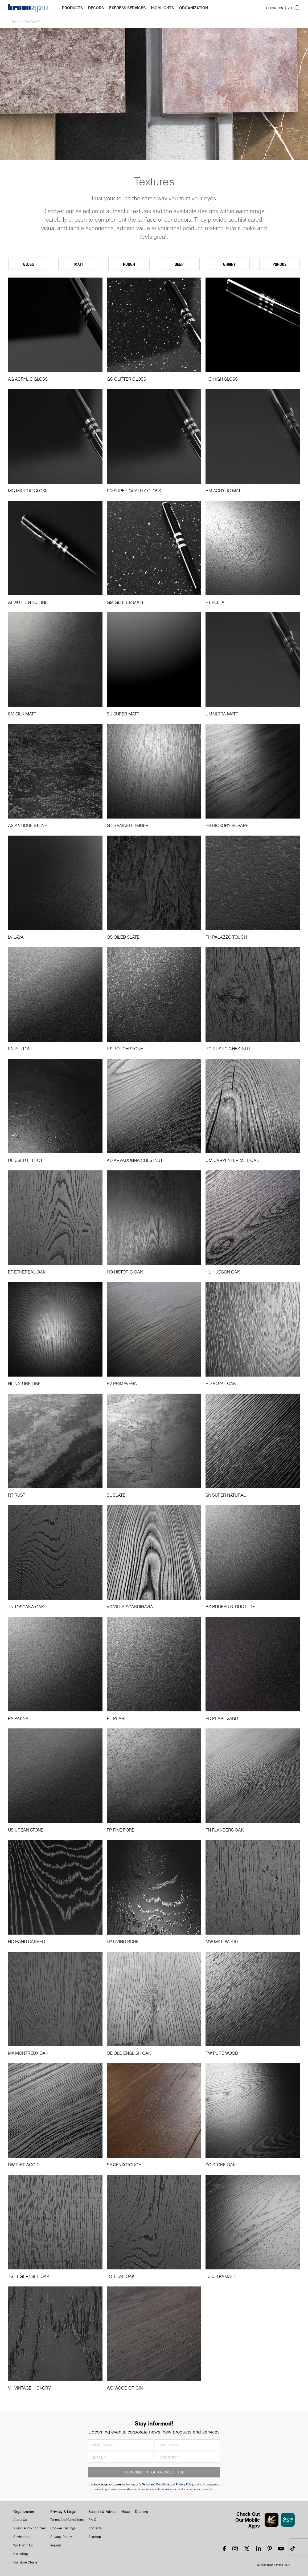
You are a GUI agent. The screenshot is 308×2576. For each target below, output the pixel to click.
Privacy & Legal (63, 2511)
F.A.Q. (92, 2520)
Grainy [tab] (229, 264)
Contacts (95, 2528)
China (271, 8)
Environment (22, 2537)
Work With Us (23, 2545)
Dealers (141, 2511)
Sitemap (94, 2537)
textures (32, 21)
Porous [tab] (279, 264)
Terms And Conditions (67, 2520)
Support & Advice (102, 2511)
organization (193, 8)
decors (96, 8)
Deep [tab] (179, 264)
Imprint (55, 2545)
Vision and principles (29, 2528)
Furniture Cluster (26, 2562)
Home (16, 21)
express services (127, 8)
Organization (23, 2511)
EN (281, 8)
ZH (290, 8)
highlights (162, 8)
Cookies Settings (63, 2528)
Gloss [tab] (28, 264)
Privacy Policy (61, 2537)
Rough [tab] (129, 264)
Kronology (20, 2554)
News (125, 2511)
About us (20, 2520)
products (72, 8)
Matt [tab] (78, 264)
